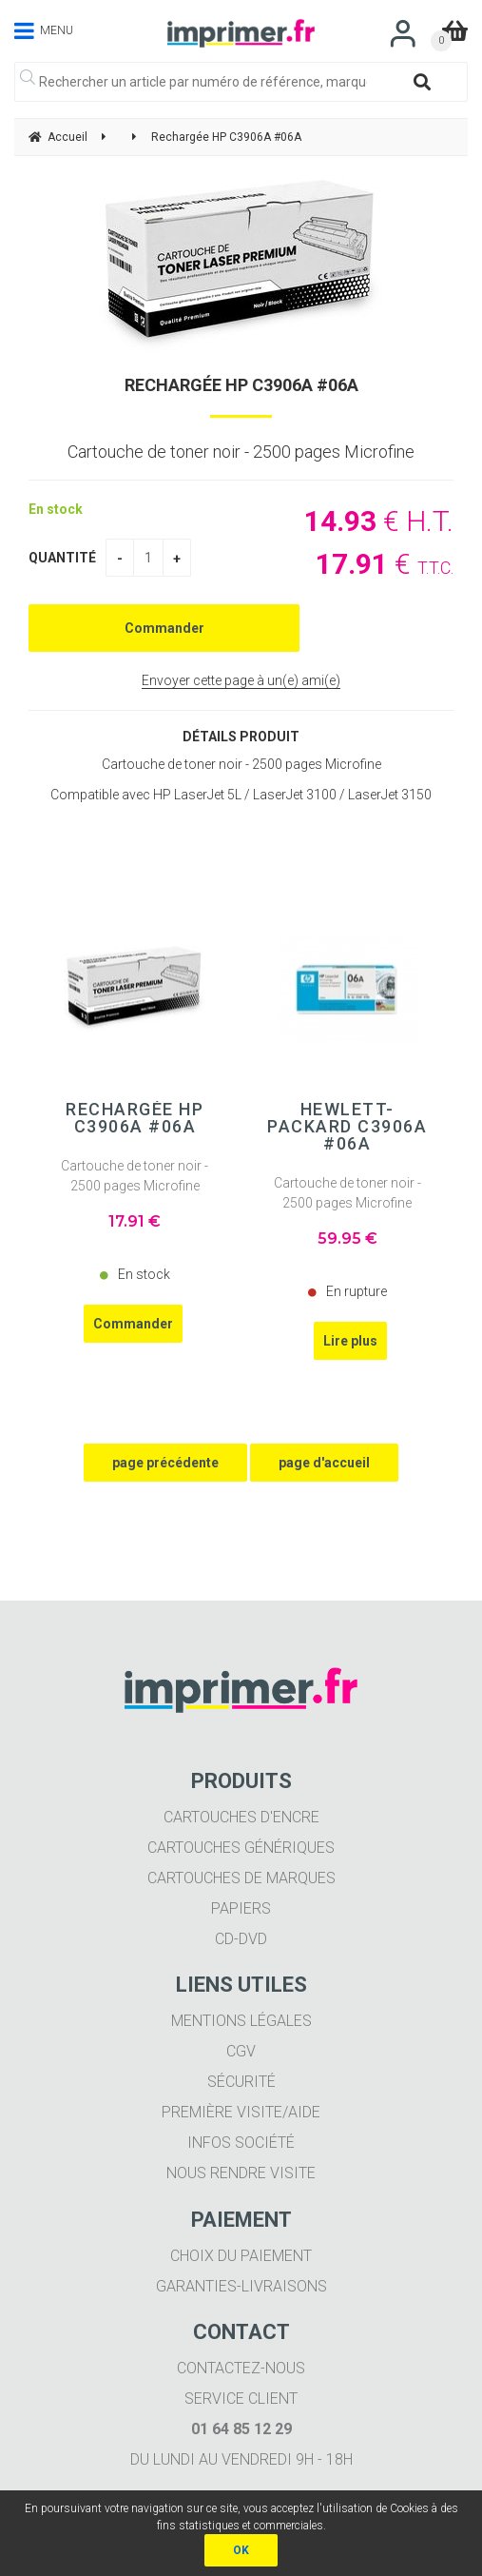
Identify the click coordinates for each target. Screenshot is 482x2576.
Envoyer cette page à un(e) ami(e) (241, 680)
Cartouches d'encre (241, 1817)
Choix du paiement (241, 2256)
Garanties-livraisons (241, 2286)
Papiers (241, 1908)
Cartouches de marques (241, 1878)
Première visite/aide (241, 2112)
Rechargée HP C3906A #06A (241, 385)
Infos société (241, 2143)
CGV (241, 2051)
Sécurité (241, 2082)
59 (347, 1238)
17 (134, 1221)
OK (241, 2550)
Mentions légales (241, 2021)
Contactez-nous (241, 2368)
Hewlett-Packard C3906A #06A (347, 1126)
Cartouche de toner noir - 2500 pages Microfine (134, 1175)
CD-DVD (241, 1939)
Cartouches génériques (241, 1848)
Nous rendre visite (241, 2173)
